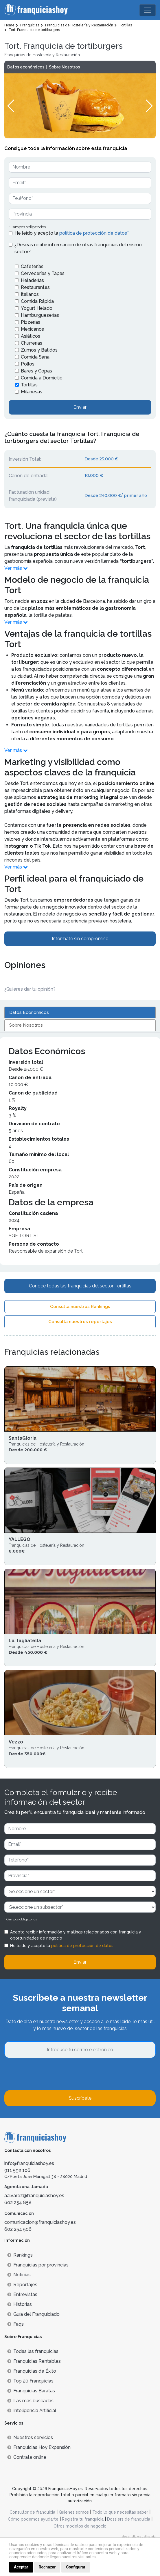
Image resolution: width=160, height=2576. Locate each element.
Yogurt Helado (36, 308)
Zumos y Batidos (39, 350)
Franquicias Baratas (31, 2391)
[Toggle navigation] (147, 10)
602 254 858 (18, 2202)
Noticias (19, 2274)
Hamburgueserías (40, 315)
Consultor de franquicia (32, 2512)
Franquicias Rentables (34, 2361)
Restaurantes (35, 287)
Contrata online (26, 2457)
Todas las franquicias (32, 2351)
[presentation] (48, 2074)
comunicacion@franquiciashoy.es (40, 2222)
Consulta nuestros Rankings (80, 1306)
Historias (19, 2304)
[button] (149, 106)
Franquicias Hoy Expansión (39, 2447)
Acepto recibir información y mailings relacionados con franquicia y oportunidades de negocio (75, 1935)
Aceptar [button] (21, 2567)
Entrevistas (22, 2294)
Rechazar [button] (47, 2567)
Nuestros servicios (30, 2437)
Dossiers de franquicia (128, 2519)
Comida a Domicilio (41, 378)
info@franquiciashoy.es (29, 2163)
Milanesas (31, 392)
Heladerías (32, 280)
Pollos (27, 364)
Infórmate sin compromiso (80, 938)
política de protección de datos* (94, 233)
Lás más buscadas (30, 2400)
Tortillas (29, 385)
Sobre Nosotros (64, 67)
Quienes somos (74, 2512)
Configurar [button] (75, 2567)
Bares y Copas (36, 371)
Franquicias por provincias (38, 2265)
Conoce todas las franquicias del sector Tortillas (80, 1286)
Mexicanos (32, 329)
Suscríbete (80, 2098)
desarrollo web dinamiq (139, 2536)
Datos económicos (25, 67)
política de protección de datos (82, 1945)
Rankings (20, 2255)
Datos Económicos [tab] (29, 1012)
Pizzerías (30, 322)
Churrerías (31, 343)
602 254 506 (18, 2229)
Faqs (15, 2324)
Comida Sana (35, 357)
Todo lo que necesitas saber (120, 2512)
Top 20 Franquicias (30, 2381)
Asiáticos (30, 336)
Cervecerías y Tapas (43, 273)
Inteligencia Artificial (31, 2410)
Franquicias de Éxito (31, 2371)
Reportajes (22, 2284)
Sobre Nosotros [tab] (26, 1025)
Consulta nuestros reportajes (80, 1321)
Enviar (80, 407)
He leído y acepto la (71, 233)
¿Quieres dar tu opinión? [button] (30, 989)
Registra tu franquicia (83, 2519)
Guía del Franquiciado (33, 2314)
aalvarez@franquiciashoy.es (34, 2195)
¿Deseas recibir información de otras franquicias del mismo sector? (78, 248)
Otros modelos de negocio (80, 2526)
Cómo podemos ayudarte (33, 2519)
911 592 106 (17, 2170)
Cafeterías (32, 266)
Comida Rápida (37, 301)
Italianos (30, 294)
